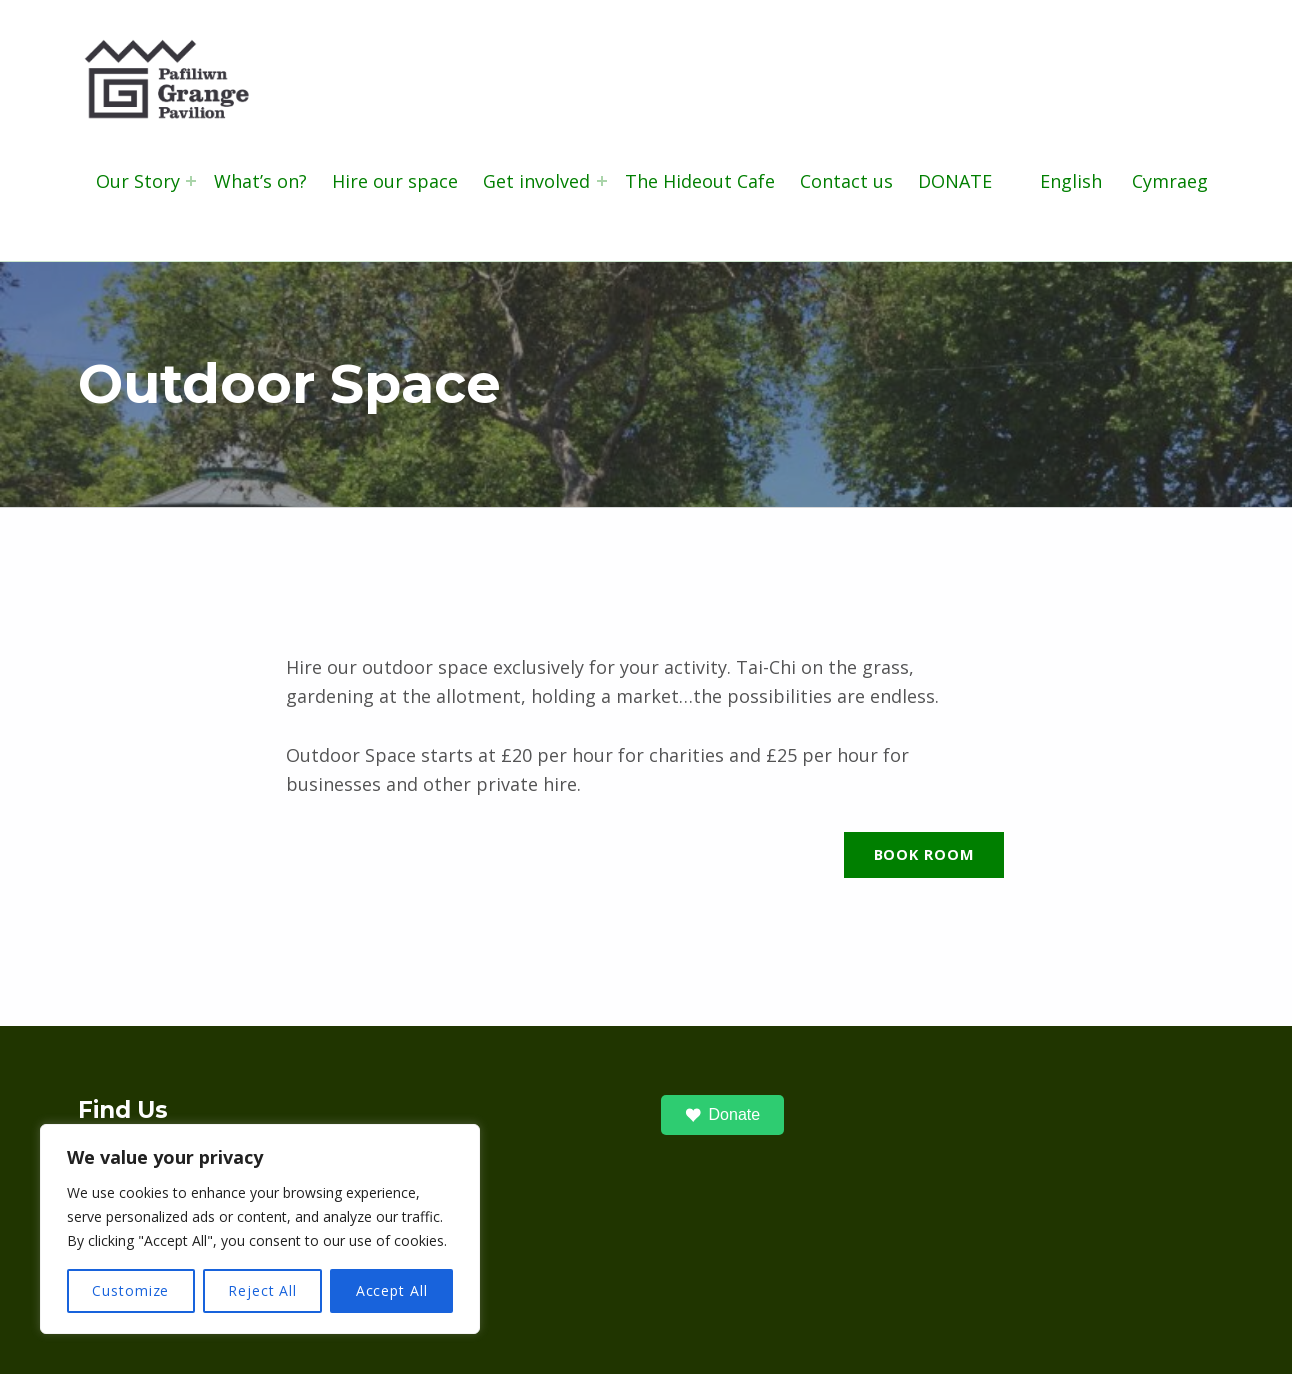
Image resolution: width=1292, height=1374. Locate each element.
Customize (130, 1290)
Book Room (924, 854)
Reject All (262, 1290)
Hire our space (395, 181)
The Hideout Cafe (700, 181)
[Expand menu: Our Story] (191, 181)
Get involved (536, 181)
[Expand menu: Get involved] (602, 181)
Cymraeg (1170, 181)
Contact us (846, 181)
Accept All (392, 1290)
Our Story (138, 181)
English (1071, 181)
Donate (723, 1115)
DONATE (955, 181)
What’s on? (260, 181)
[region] (260, 1229)
